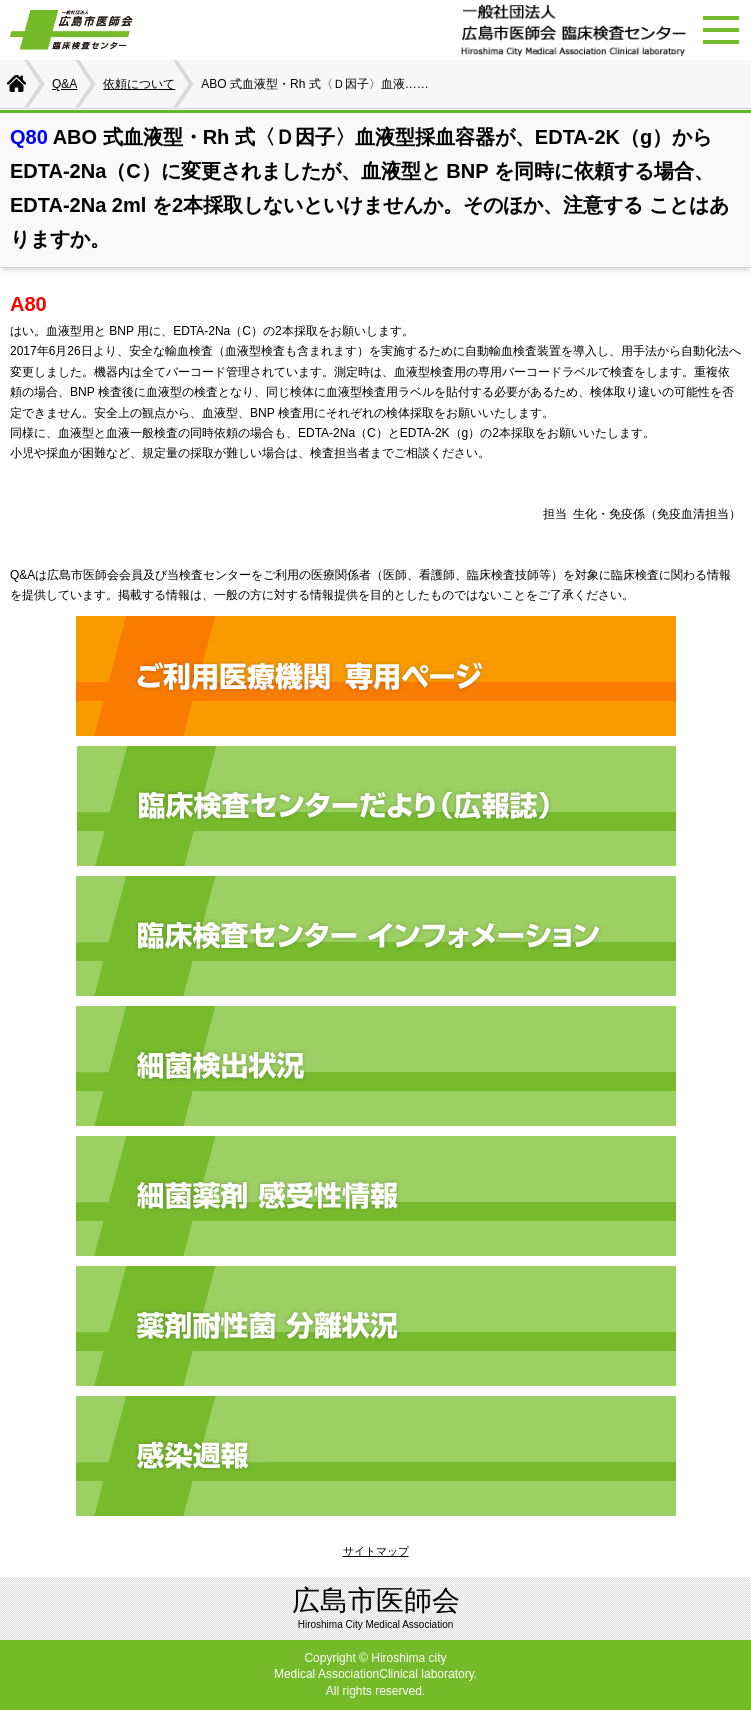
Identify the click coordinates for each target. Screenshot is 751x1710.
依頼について (139, 84)
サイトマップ (376, 1551)
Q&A (64, 84)
